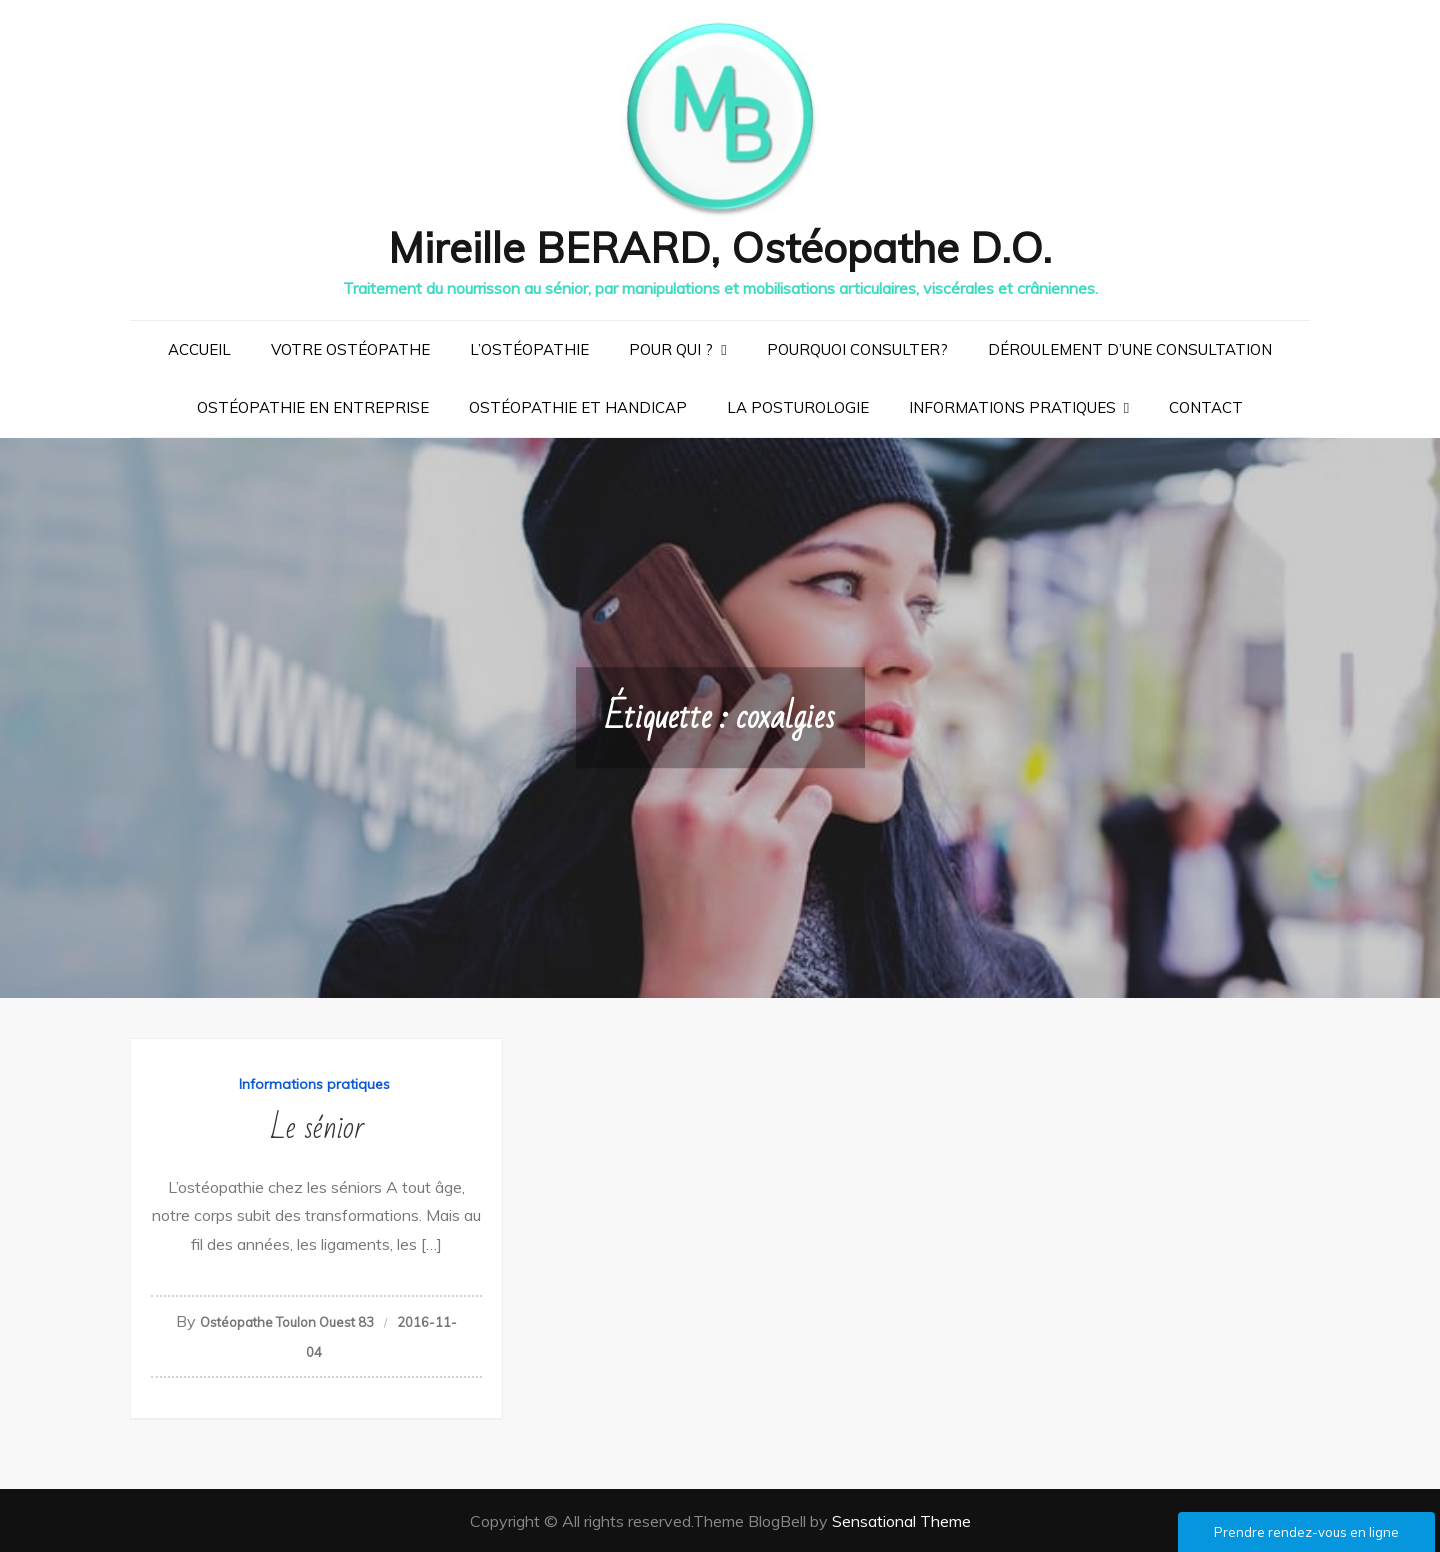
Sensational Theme (901, 1520)
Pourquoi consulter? (857, 348)
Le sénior (317, 1126)
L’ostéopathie (529, 348)
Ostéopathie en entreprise (313, 406)
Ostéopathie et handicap (578, 406)
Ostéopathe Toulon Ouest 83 (287, 1321)
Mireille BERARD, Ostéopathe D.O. (720, 246)
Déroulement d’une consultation (1130, 348)
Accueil (199, 348)
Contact (1206, 406)
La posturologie (798, 406)
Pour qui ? (671, 348)
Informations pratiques (1012, 406)
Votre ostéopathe (350, 348)
